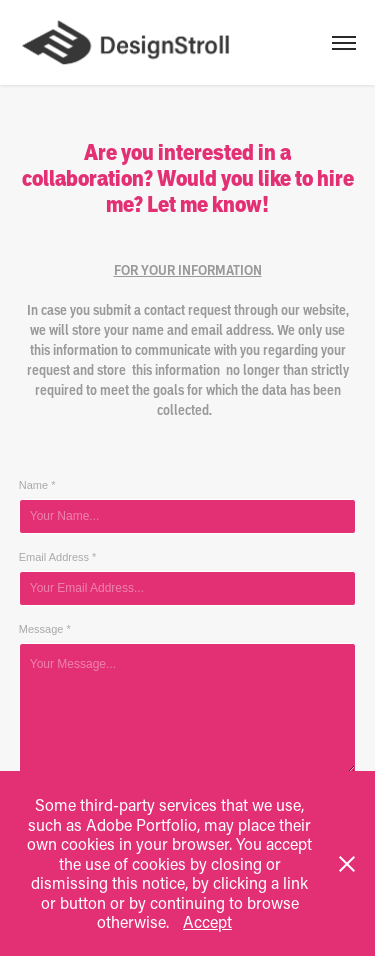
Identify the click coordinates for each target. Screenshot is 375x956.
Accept (207, 921)
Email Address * (58, 557)
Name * (37, 485)
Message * (45, 629)
